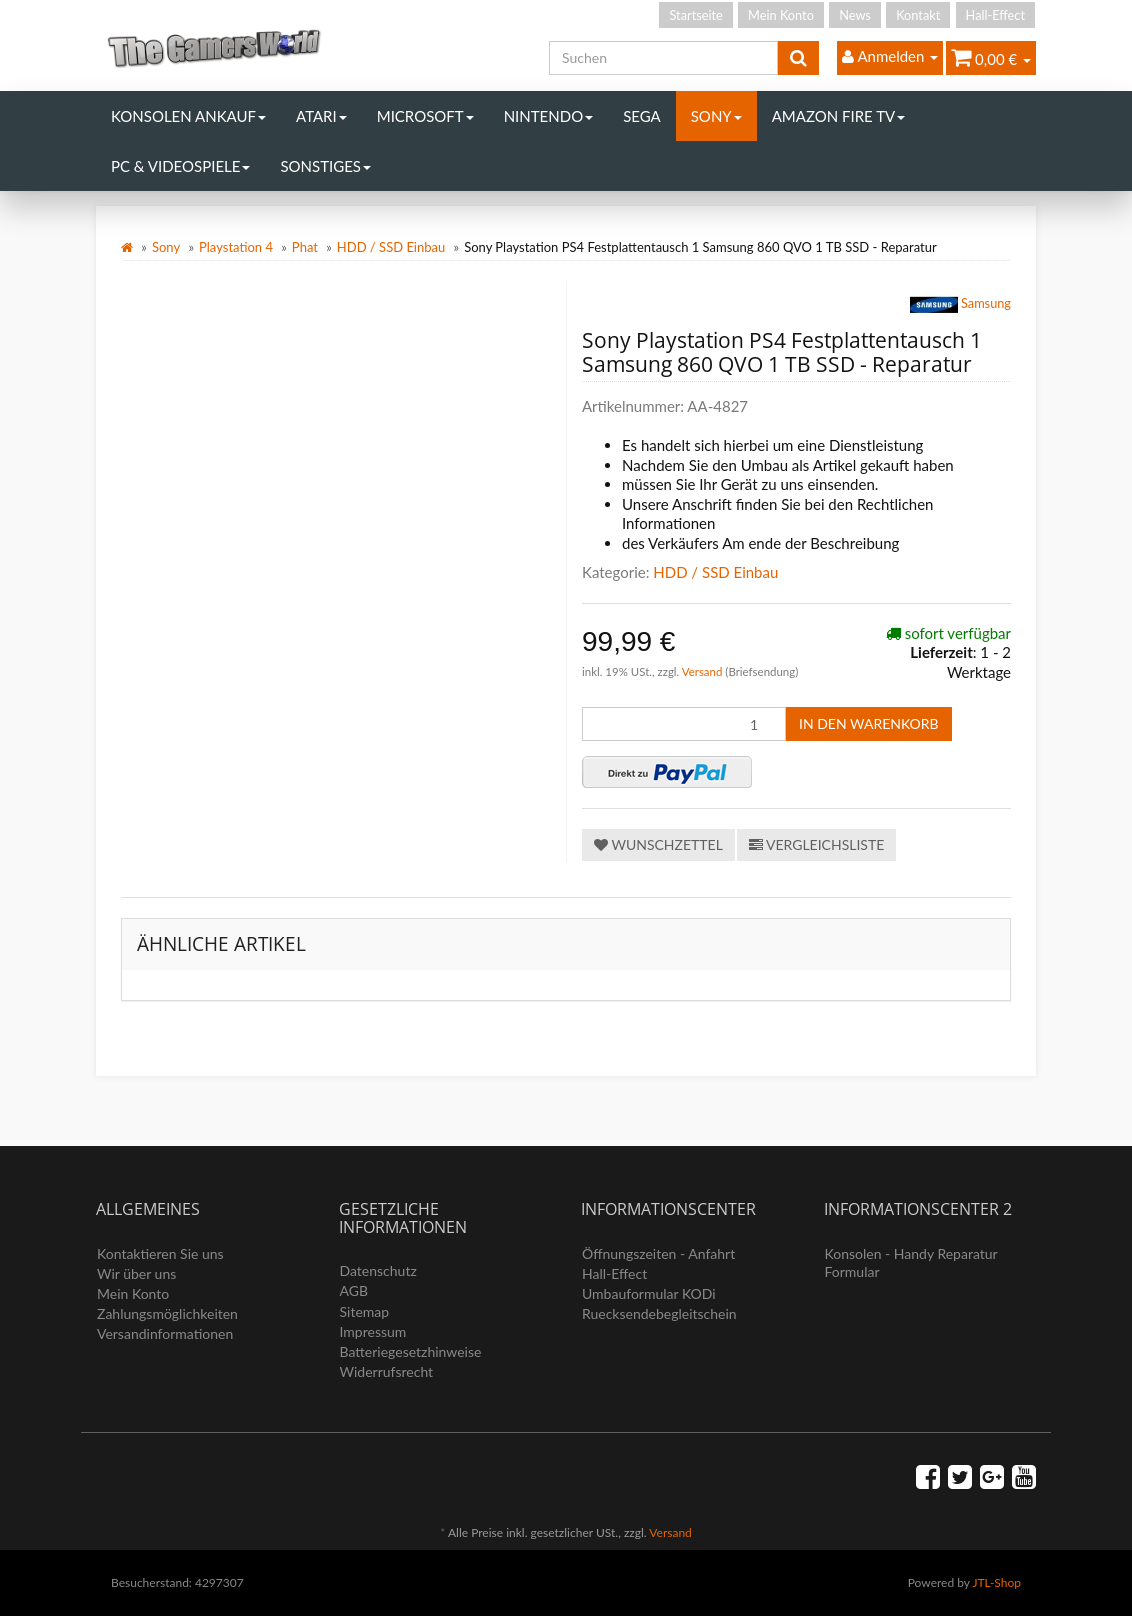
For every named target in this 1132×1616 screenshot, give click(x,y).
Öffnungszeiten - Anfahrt (658, 1253)
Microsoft (425, 116)
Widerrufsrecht (387, 1371)
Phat (305, 247)
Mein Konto (781, 15)
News (855, 15)
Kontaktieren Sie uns (160, 1253)
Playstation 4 (236, 247)
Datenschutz (378, 1270)
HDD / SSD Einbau (391, 247)
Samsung (960, 305)
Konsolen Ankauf (188, 116)
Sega (642, 116)
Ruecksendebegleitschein (659, 1313)
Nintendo (549, 116)
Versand (704, 671)
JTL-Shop (996, 1582)
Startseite (695, 15)
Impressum (373, 1331)
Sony (716, 116)
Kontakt (918, 15)
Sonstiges (325, 166)
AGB (354, 1290)
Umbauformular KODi (649, 1293)
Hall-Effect (995, 15)
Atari (321, 116)
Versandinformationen (165, 1333)
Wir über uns (136, 1273)
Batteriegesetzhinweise (411, 1351)
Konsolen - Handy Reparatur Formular (911, 1262)
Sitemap (365, 1311)
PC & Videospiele (180, 166)
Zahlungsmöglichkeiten (167, 1313)
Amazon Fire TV (838, 116)
